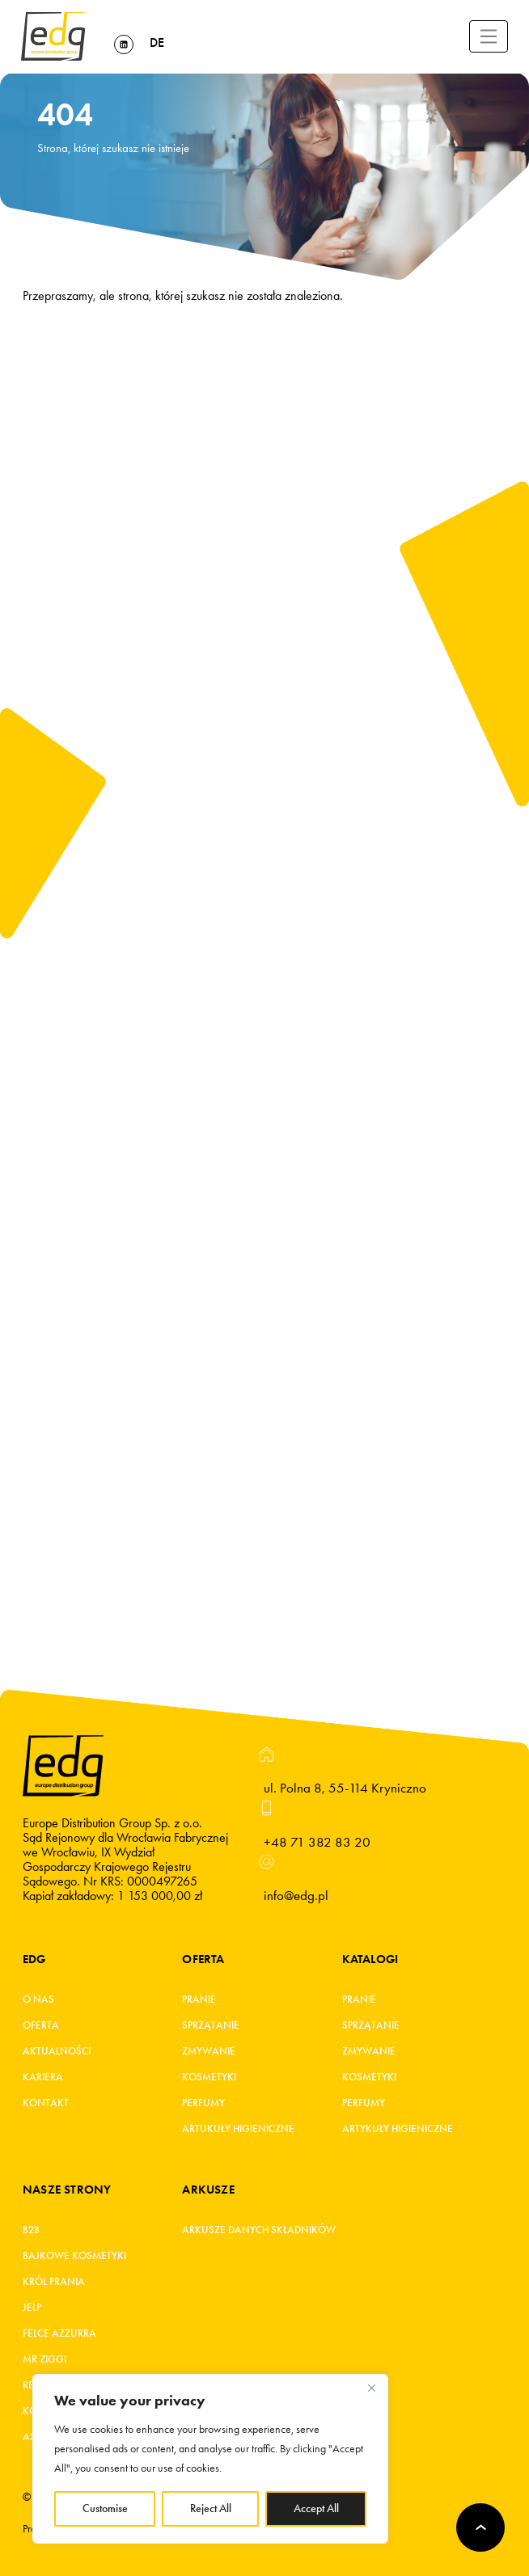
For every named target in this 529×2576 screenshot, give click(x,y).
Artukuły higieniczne (238, 2128)
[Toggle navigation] (488, 36)
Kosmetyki (209, 2077)
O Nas (38, 1999)
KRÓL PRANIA (54, 2281)
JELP (32, 2307)
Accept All (316, 2508)
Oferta (41, 2025)
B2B (31, 2229)
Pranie (199, 1999)
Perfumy (203, 2103)
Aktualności (57, 2051)
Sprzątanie (210, 2025)
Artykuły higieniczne (397, 2128)
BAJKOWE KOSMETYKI (74, 2255)
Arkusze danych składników (259, 2229)
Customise (105, 2508)
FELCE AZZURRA (59, 2333)
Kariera (43, 2077)
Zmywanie (208, 2051)
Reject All (210, 2508)
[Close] (371, 2387)
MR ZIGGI (44, 2359)
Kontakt (46, 2103)
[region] (210, 2459)
